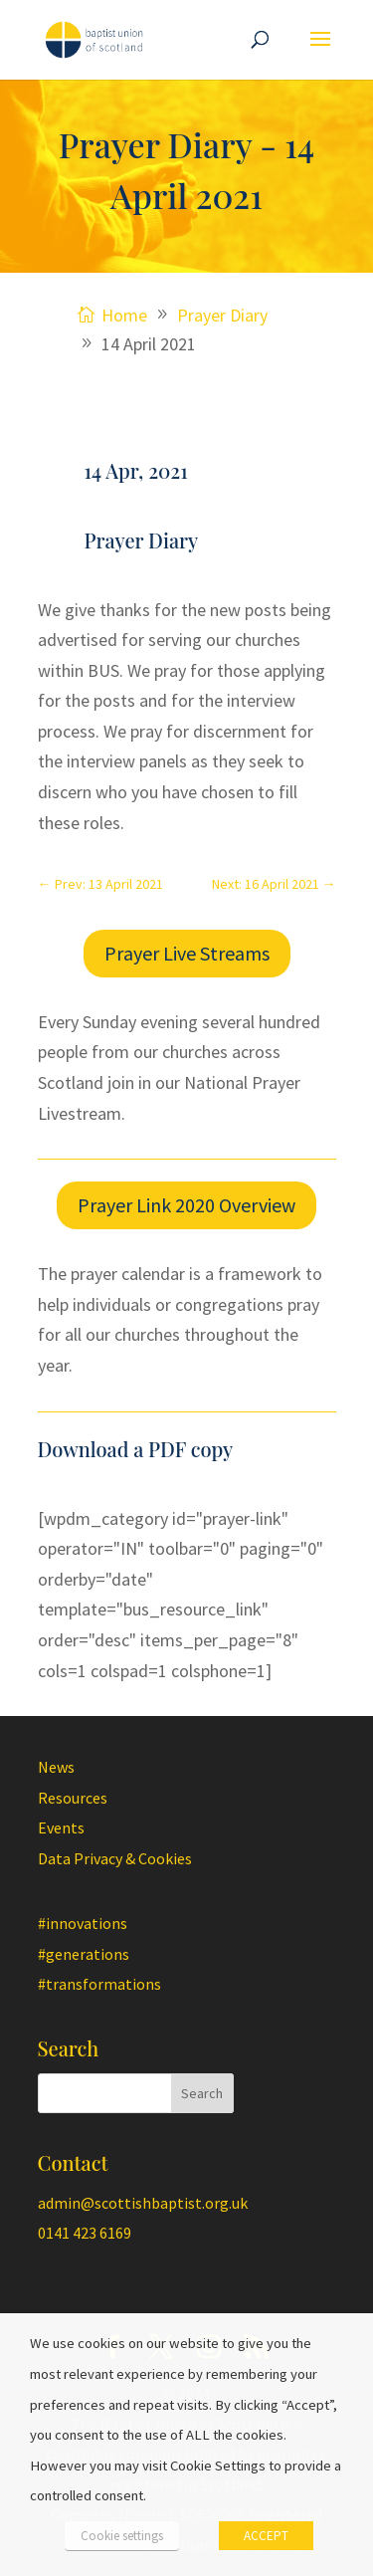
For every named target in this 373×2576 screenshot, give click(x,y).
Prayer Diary (142, 540)
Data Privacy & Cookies (115, 1858)
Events (61, 1827)
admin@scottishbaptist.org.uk (143, 2203)
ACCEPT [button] (266, 2535)
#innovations (82, 1923)
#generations (83, 1954)
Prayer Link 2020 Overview (186, 1204)
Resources (72, 1798)
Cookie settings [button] (122, 2535)
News (56, 1767)
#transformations (99, 1984)
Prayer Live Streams (187, 953)
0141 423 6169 (84, 2233)
